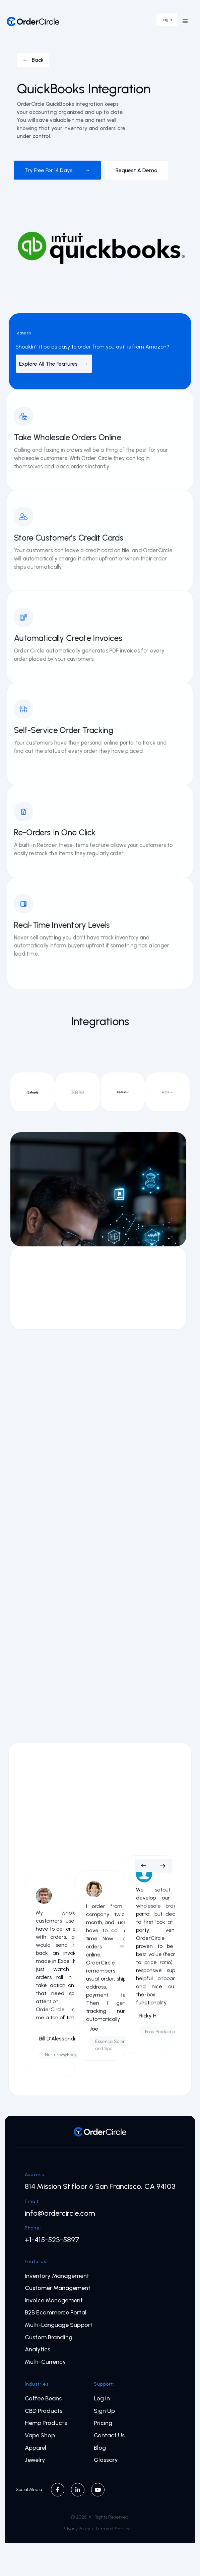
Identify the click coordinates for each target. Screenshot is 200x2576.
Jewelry (35, 2460)
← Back (33, 60)
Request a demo (136, 170)
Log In (102, 2398)
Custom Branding (48, 2337)
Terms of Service (113, 2529)
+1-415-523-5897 (52, 2240)
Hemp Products (46, 2423)
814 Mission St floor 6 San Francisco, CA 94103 (100, 2186)
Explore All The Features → (53, 364)
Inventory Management (57, 2276)
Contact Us (109, 2435)
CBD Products (43, 2410)
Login (166, 19)
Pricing (103, 2423)
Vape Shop (40, 2435)
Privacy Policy (76, 2529)
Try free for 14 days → (57, 170)
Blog (100, 2447)
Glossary (106, 2460)
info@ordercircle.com (60, 2213)
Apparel (35, 2447)
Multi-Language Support (58, 2325)
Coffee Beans (43, 2398)
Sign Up (104, 2410)
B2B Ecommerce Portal (55, 2312)
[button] (185, 21)
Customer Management (57, 2288)
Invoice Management (54, 2300)
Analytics (37, 2349)
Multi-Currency (45, 2361)
